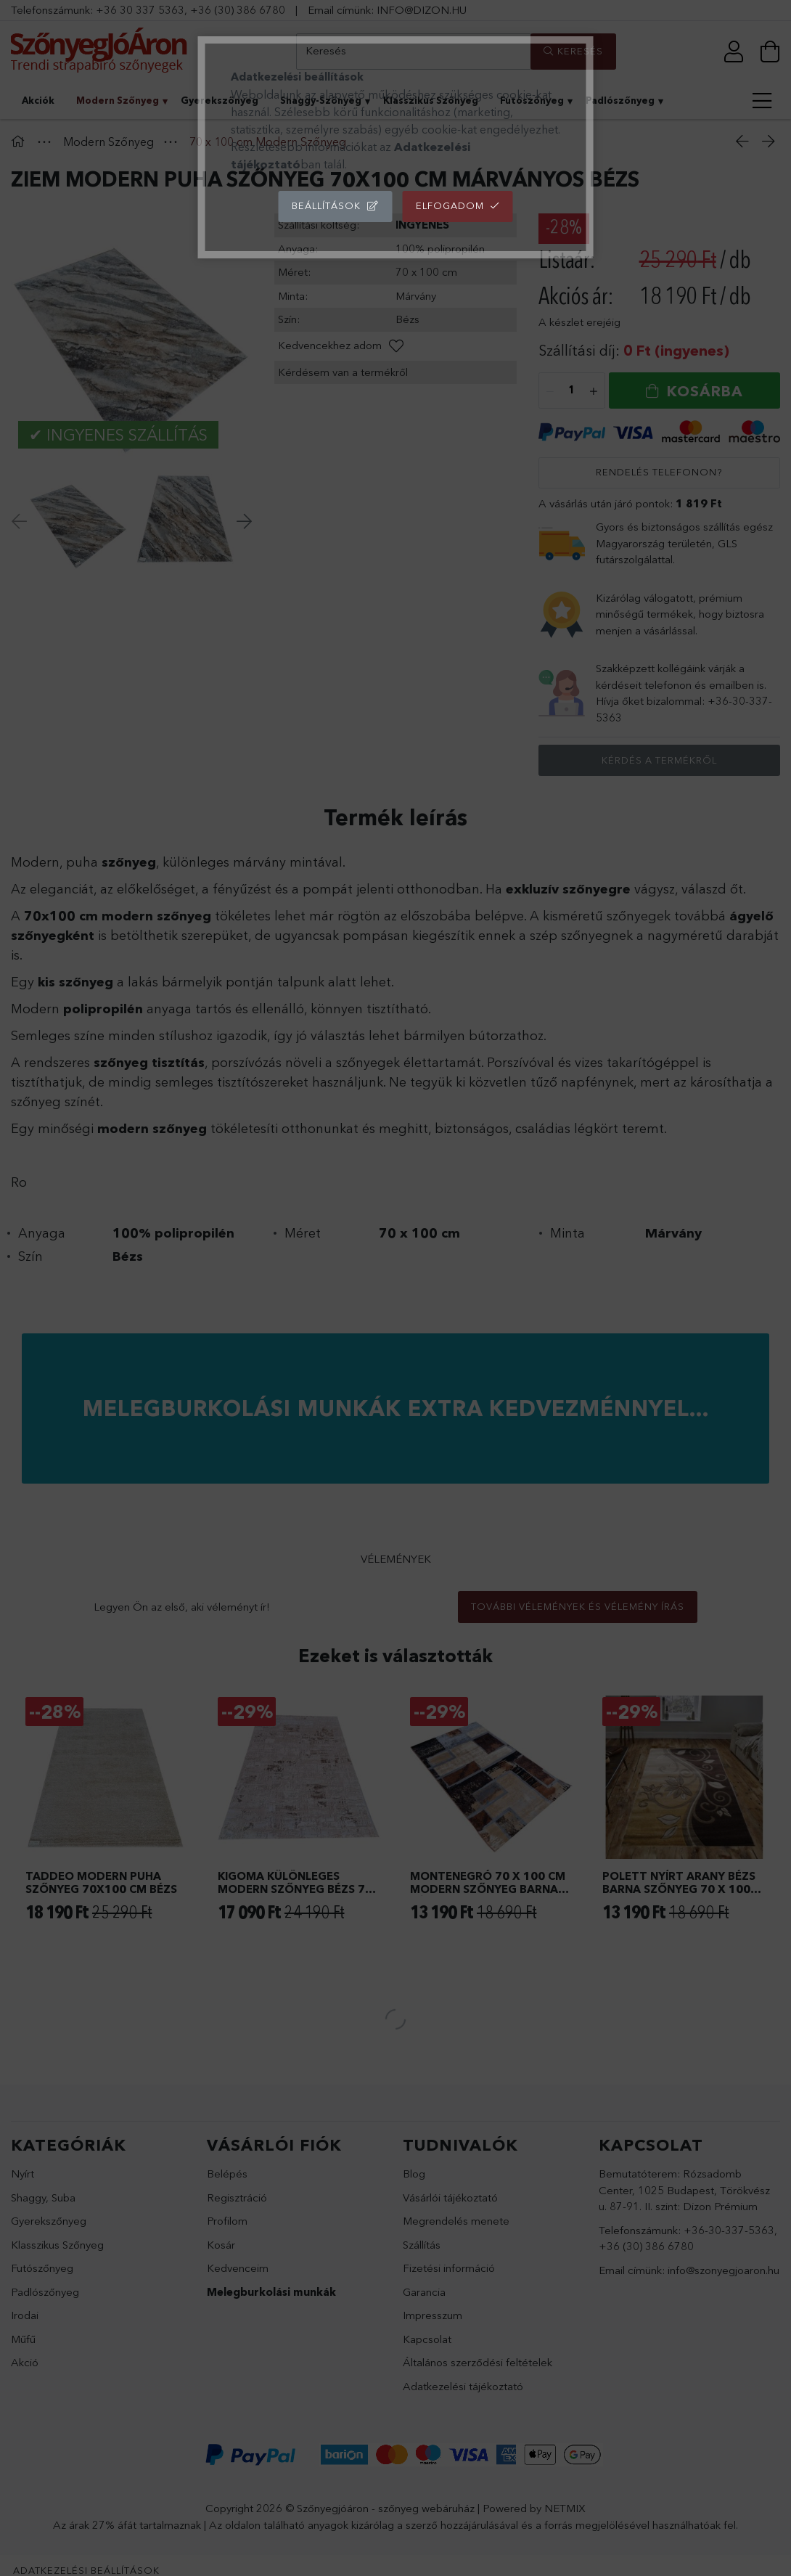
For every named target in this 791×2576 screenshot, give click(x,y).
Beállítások (326, 205)
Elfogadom (450, 205)
